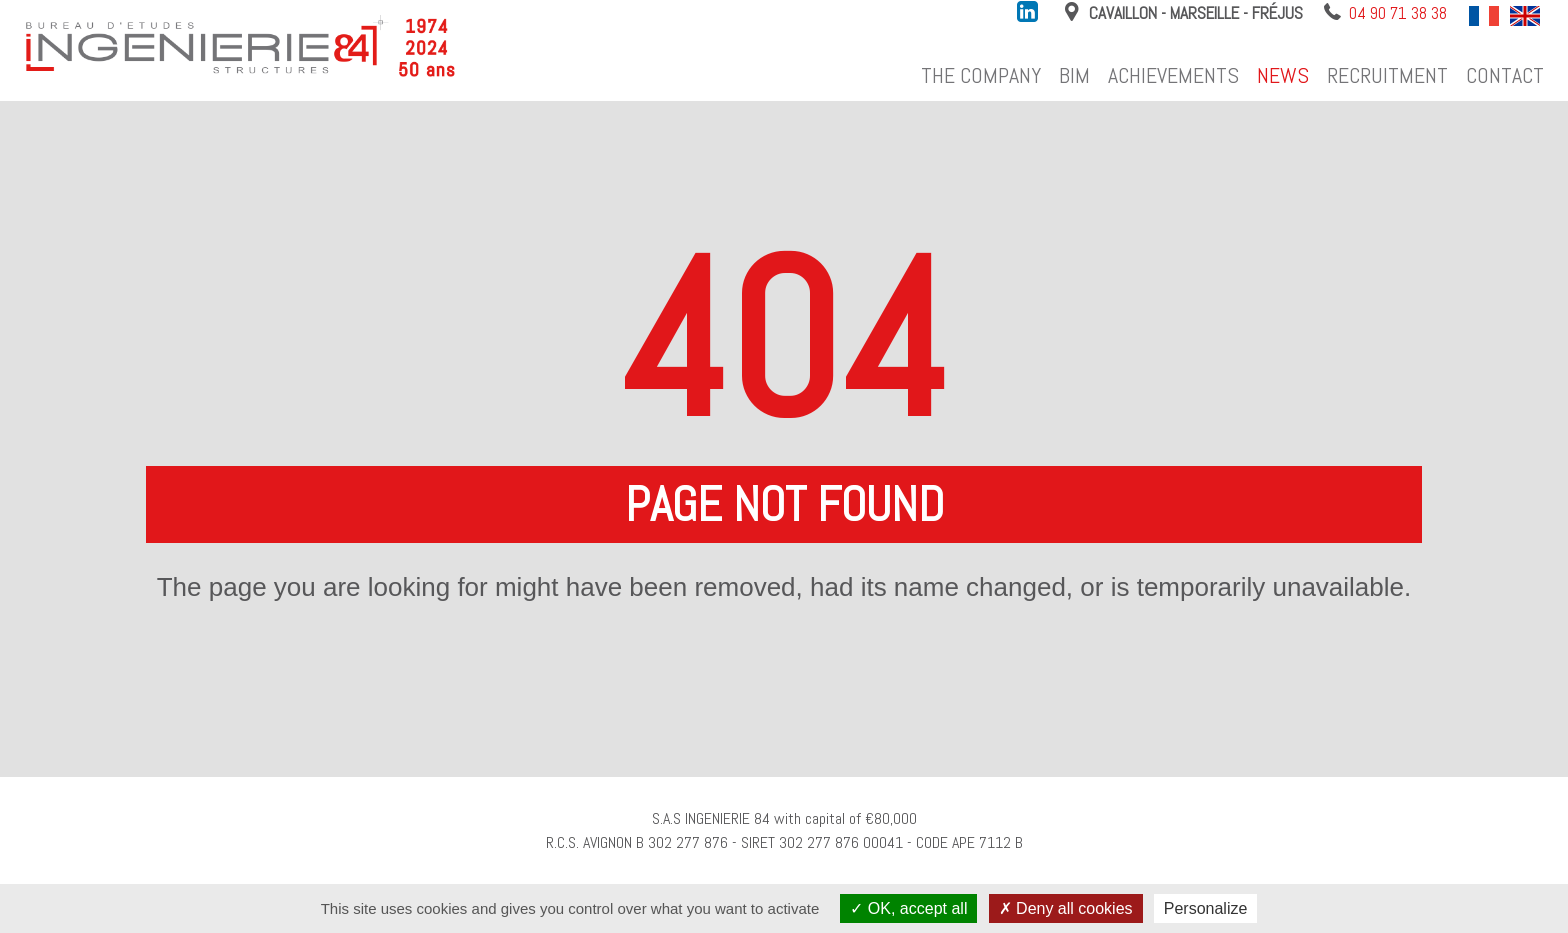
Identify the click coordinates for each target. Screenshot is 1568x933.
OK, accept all (908, 908)
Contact (1505, 75)
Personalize (1206, 908)
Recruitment (1387, 75)
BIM (1074, 75)
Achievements (1173, 75)
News (1283, 75)
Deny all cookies (1066, 908)
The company (981, 75)
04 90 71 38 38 (1398, 13)
